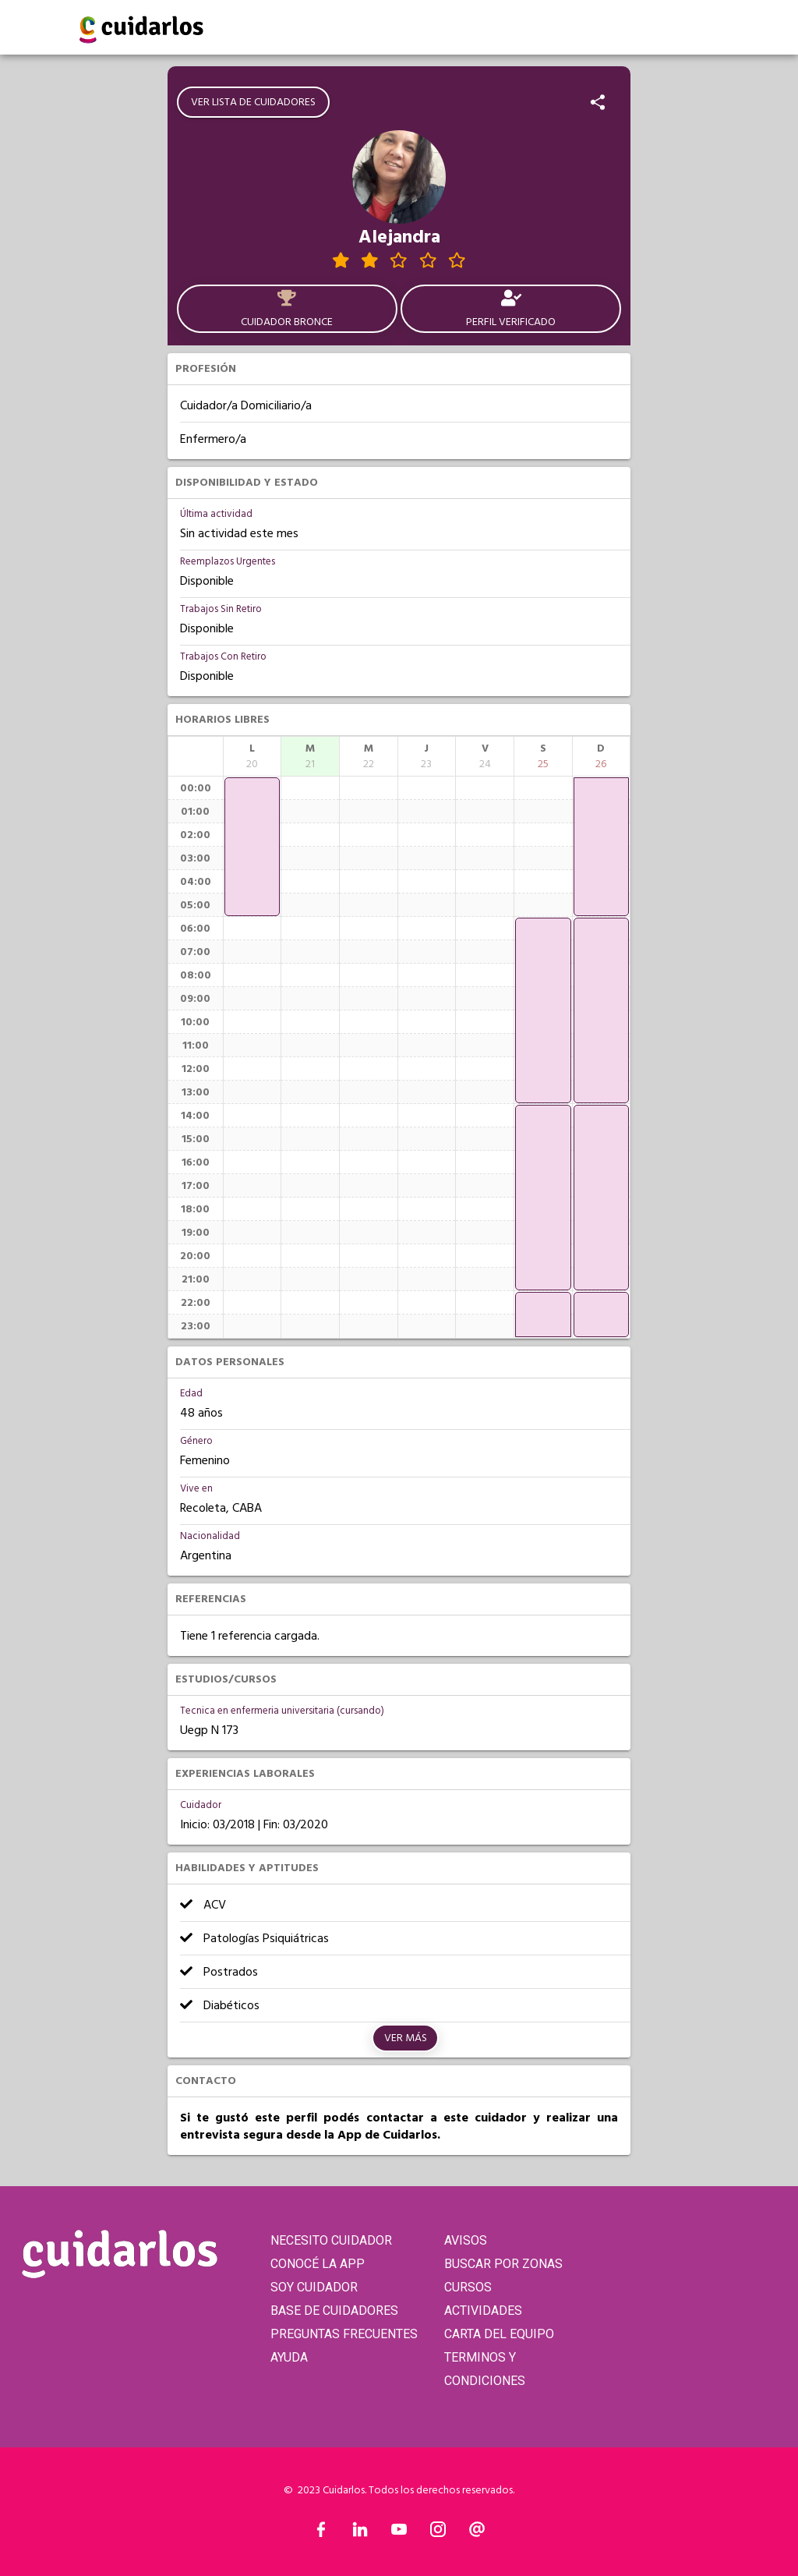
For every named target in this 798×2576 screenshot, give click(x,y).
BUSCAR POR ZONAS (503, 2263)
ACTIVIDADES (483, 2310)
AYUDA (289, 2357)
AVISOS (465, 2240)
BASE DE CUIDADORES (334, 2310)
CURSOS (468, 2287)
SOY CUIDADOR (314, 2287)
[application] (252, 846)
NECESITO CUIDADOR (331, 2240)
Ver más (405, 2038)
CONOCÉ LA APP (317, 2263)
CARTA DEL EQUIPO (499, 2334)
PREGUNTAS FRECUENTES (344, 2334)
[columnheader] (252, 756)
